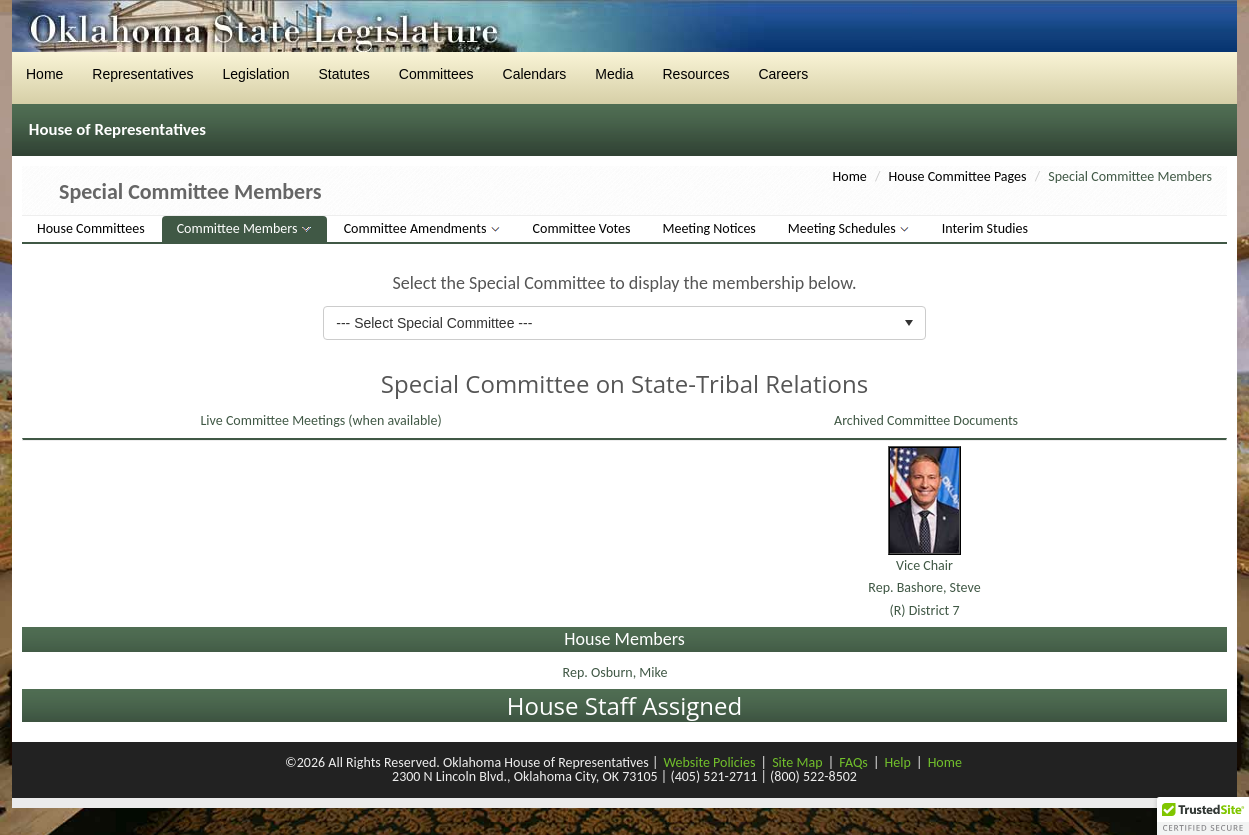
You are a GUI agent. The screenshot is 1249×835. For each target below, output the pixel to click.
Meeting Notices (709, 228)
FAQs (853, 762)
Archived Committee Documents (924, 420)
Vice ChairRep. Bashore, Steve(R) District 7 (924, 588)
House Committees (91, 228)
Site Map (797, 762)
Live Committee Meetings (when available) (319, 420)
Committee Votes (582, 228)
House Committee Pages (958, 176)
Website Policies (710, 762)
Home (850, 176)
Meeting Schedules (843, 228)
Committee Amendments (417, 228)
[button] (1203, 816)
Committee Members (239, 228)
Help (898, 762)
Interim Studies (985, 228)
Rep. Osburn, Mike (617, 672)
